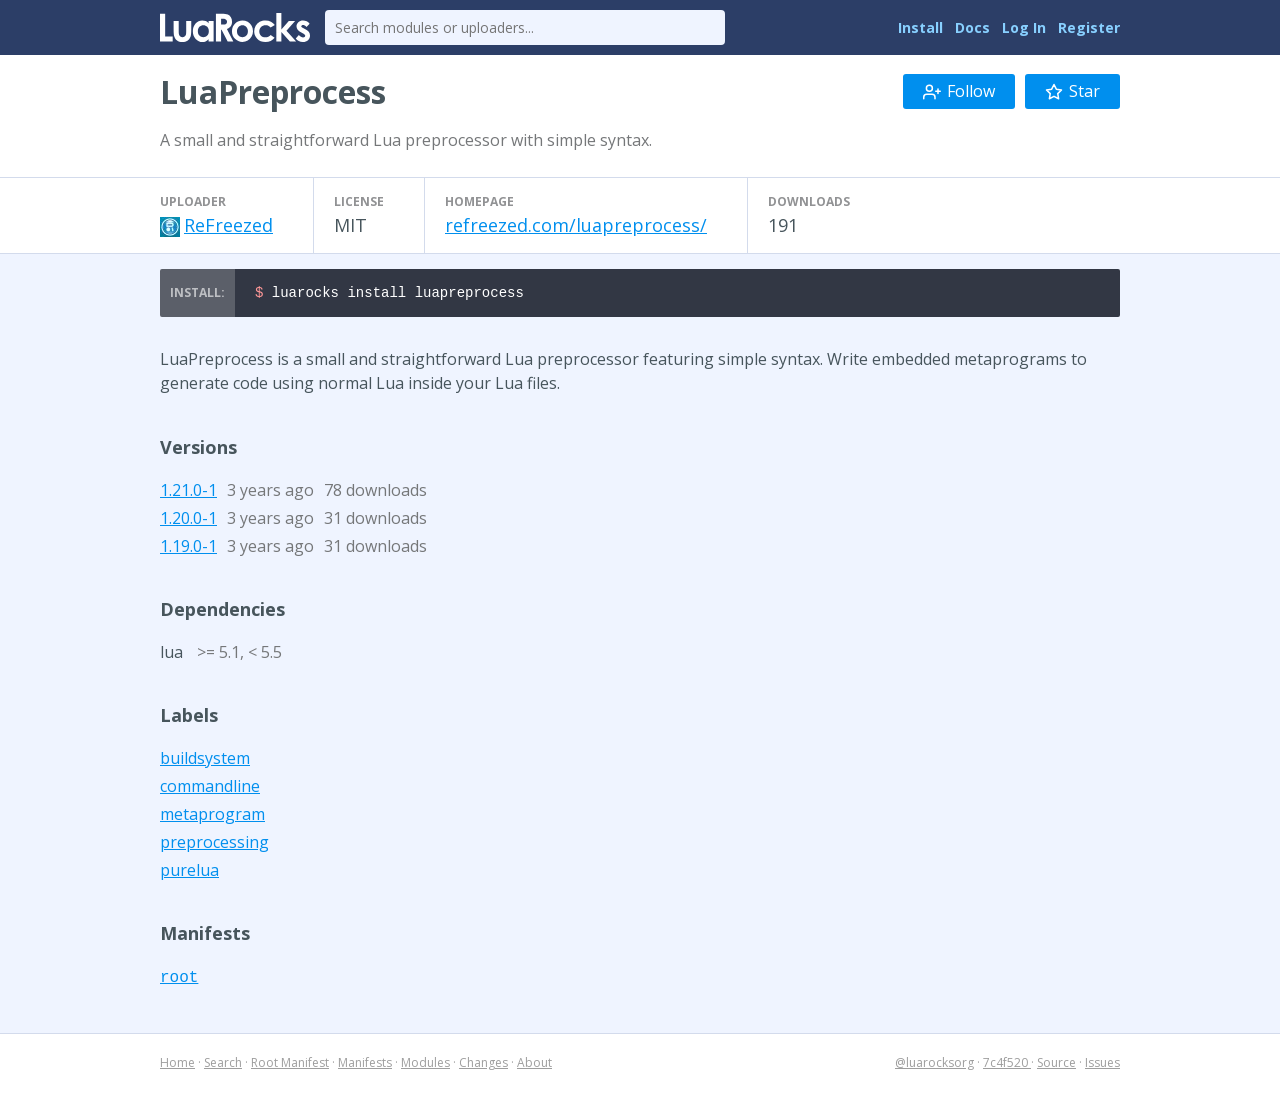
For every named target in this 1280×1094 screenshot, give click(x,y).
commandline (210, 789)
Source (1056, 1065)
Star (1072, 91)
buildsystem (205, 761)
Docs (972, 27)
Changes (483, 1065)
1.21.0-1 (188, 493)
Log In (1024, 27)
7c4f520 (1007, 1065)
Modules (425, 1065)
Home (177, 1065)
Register (1089, 27)
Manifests (365, 1065)
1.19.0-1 (188, 549)
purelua (189, 873)
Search (223, 1065)
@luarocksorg (934, 1065)
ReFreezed (228, 225)
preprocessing (214, 845)
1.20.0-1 (188, 521)
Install (920, 27)
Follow (959, 91)
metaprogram (212, 817)
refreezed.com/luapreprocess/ (576, 225)
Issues (1102, 1065)
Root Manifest (290, 1065)
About (534, 1065)
